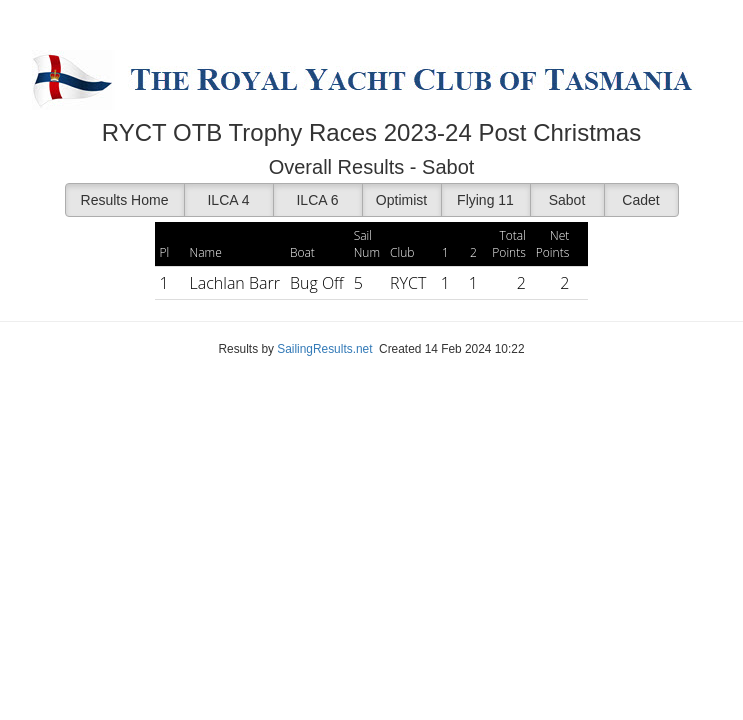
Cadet (640, 200)
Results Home (125, 200)
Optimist (401, 200)
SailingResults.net (324, 349)
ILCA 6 (317, 200)
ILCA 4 (228, 200)
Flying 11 (485, 200)
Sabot (567, 200)
